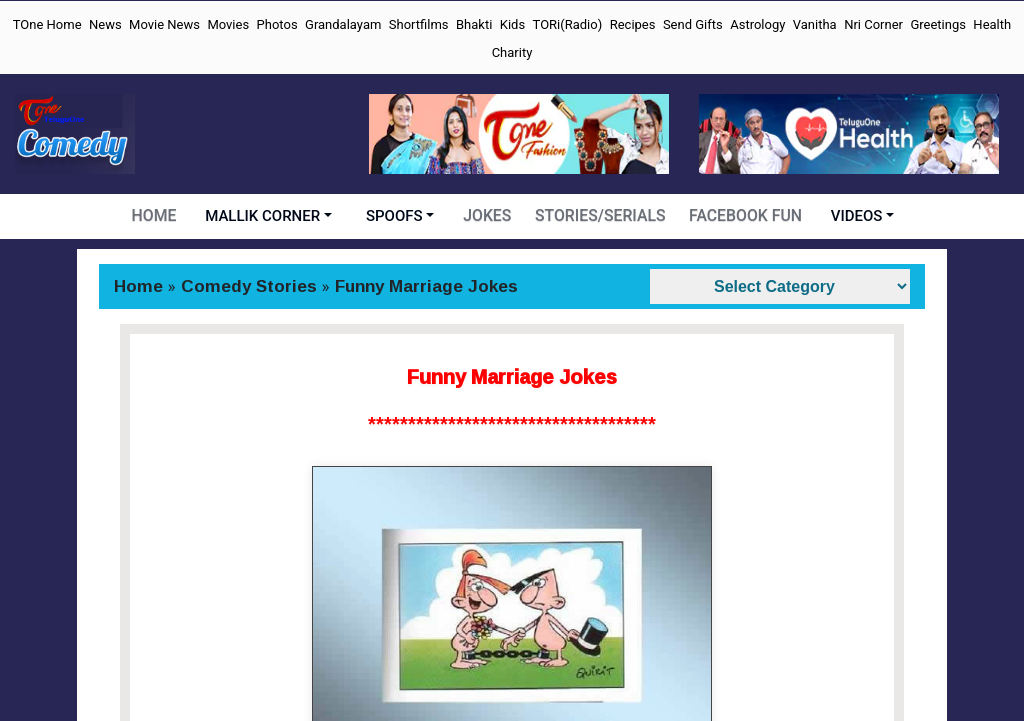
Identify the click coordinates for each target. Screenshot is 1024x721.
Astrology (757, 24)
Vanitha (815, 24)
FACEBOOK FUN (743, 216)
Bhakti (474, 24)
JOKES (491, 216)
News (105, 24)
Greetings (938, 24)
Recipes (633, 24)
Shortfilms (419, 24)
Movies (228, 24)
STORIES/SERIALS (602, 216)
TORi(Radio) (568, 24)
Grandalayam (343, 24)
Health (992, 24)
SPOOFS (398, 216)
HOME (157, 216)
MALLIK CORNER (266, 216)
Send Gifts (693, 24)
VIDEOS (853, 216)
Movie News (164, 24)
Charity (512, 52)
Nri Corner (873, 24)
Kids (512, 24)
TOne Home (47, 24)
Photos (277, 24)
